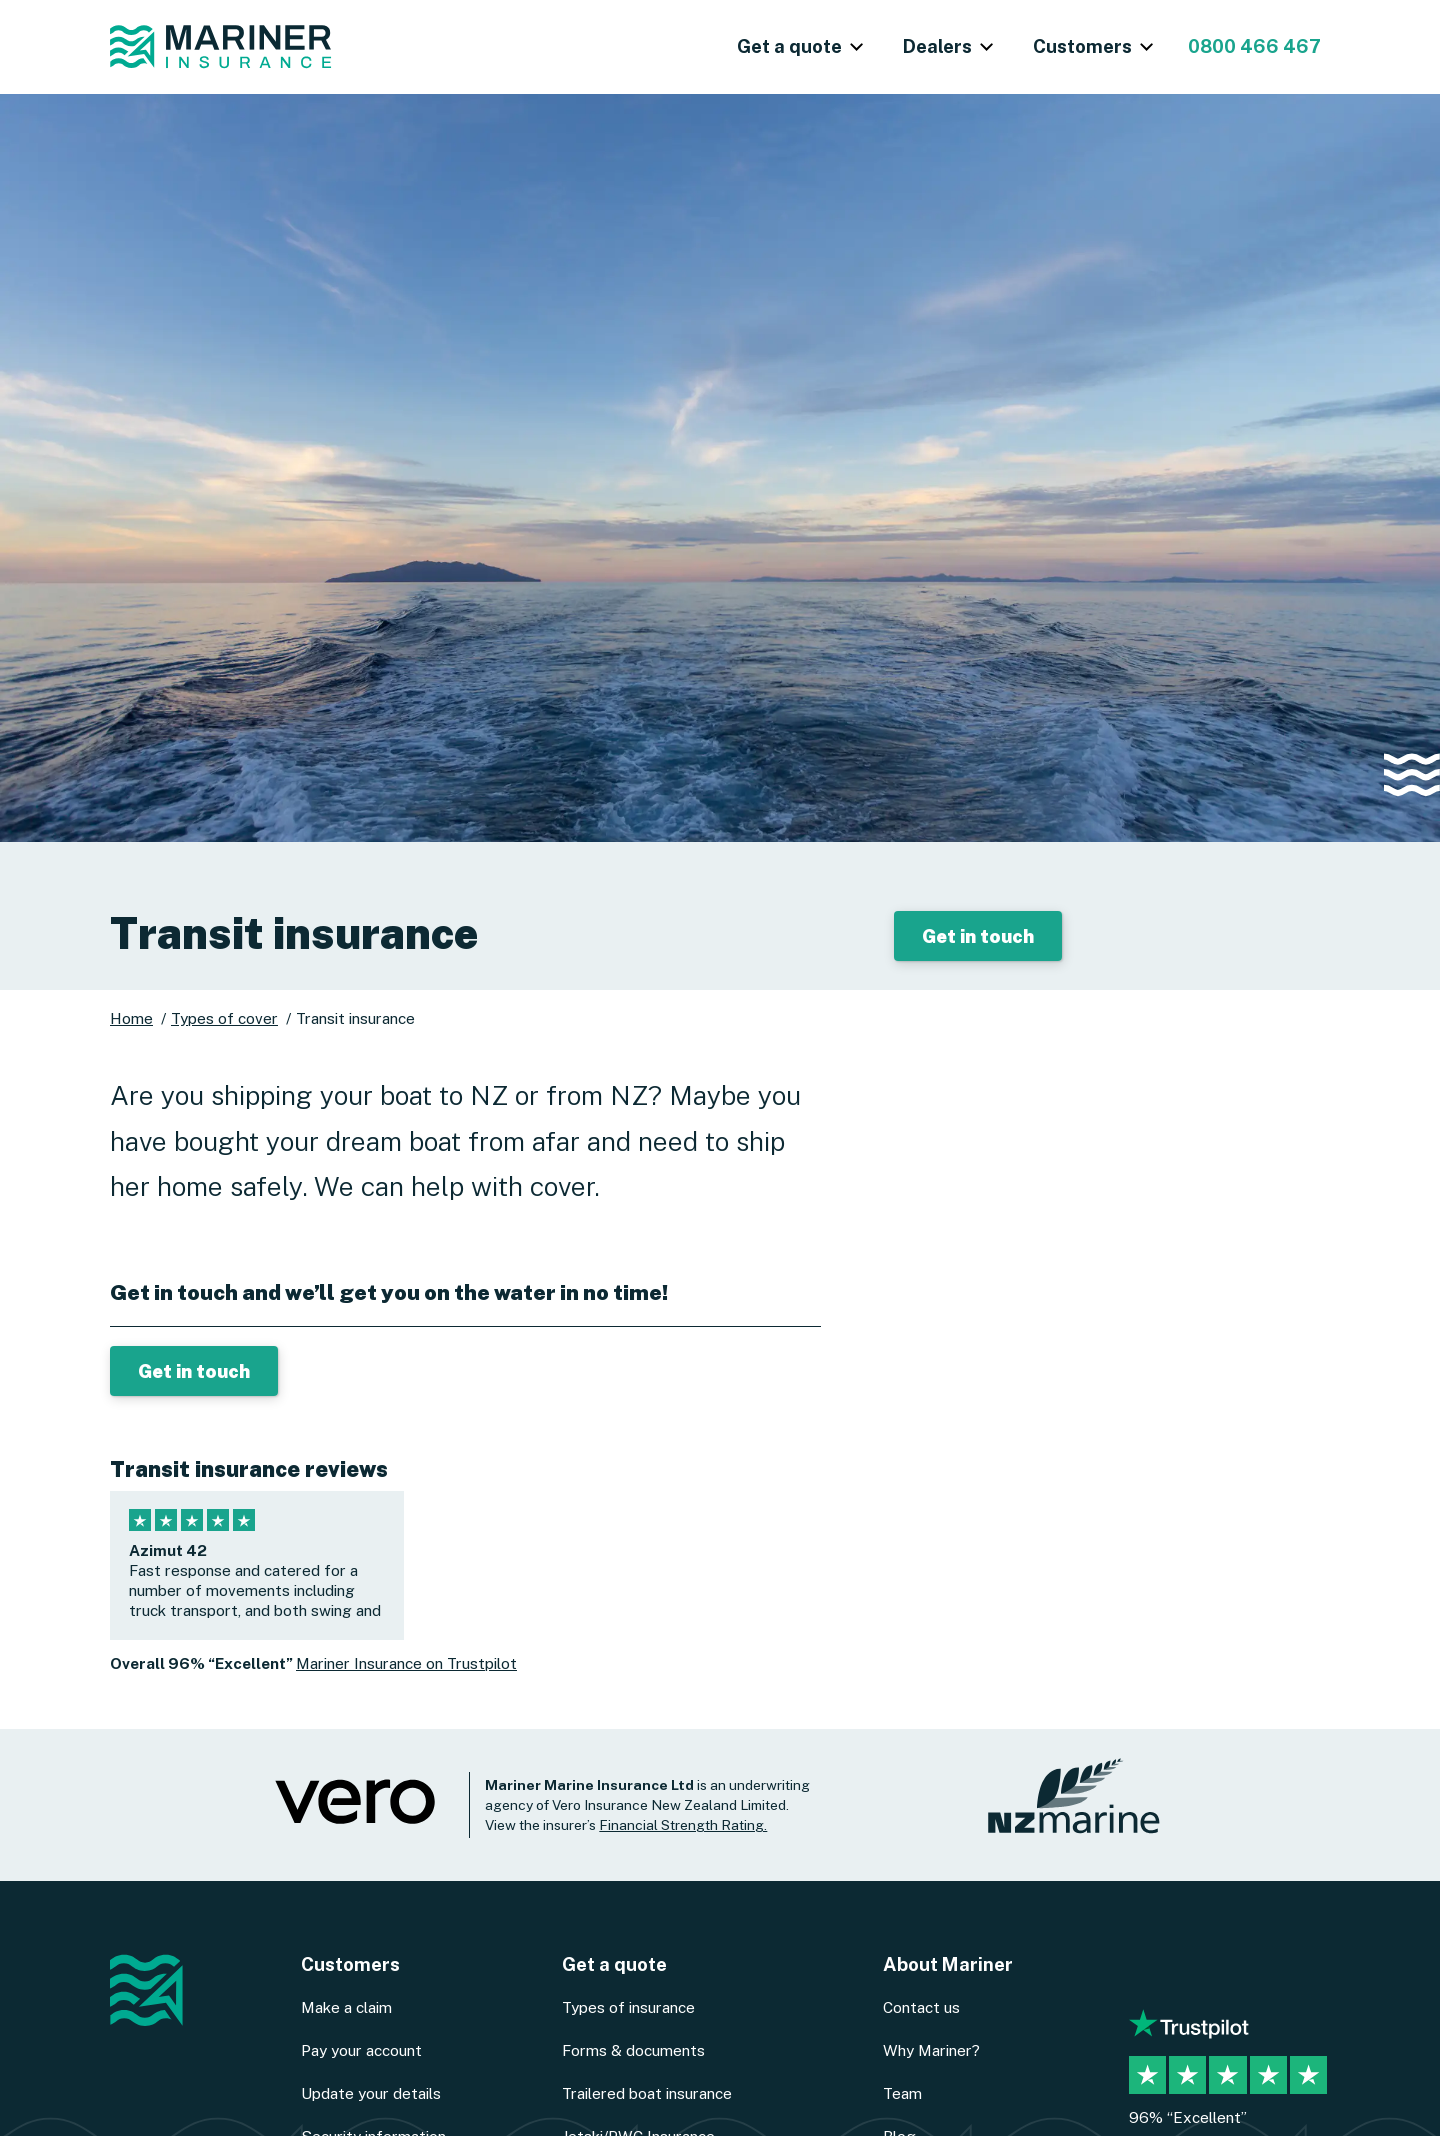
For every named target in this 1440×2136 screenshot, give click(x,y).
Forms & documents (633, 2050)
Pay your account (361, 2050)
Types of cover (224, 1018)
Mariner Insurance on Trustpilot (406, 1663)
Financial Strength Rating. (683, 1825)
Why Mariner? (931, 2050)
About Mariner (948, 1964)
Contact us (921, 2007)
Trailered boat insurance (647, 2093)
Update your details (371, 2093)
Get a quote (614, 1964)
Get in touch (978, 936)
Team (902, 2093)
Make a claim (346, 2007)
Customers (350, 1964)
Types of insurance (628, 2007)
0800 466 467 (1254, 46)
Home (131, 1018)
